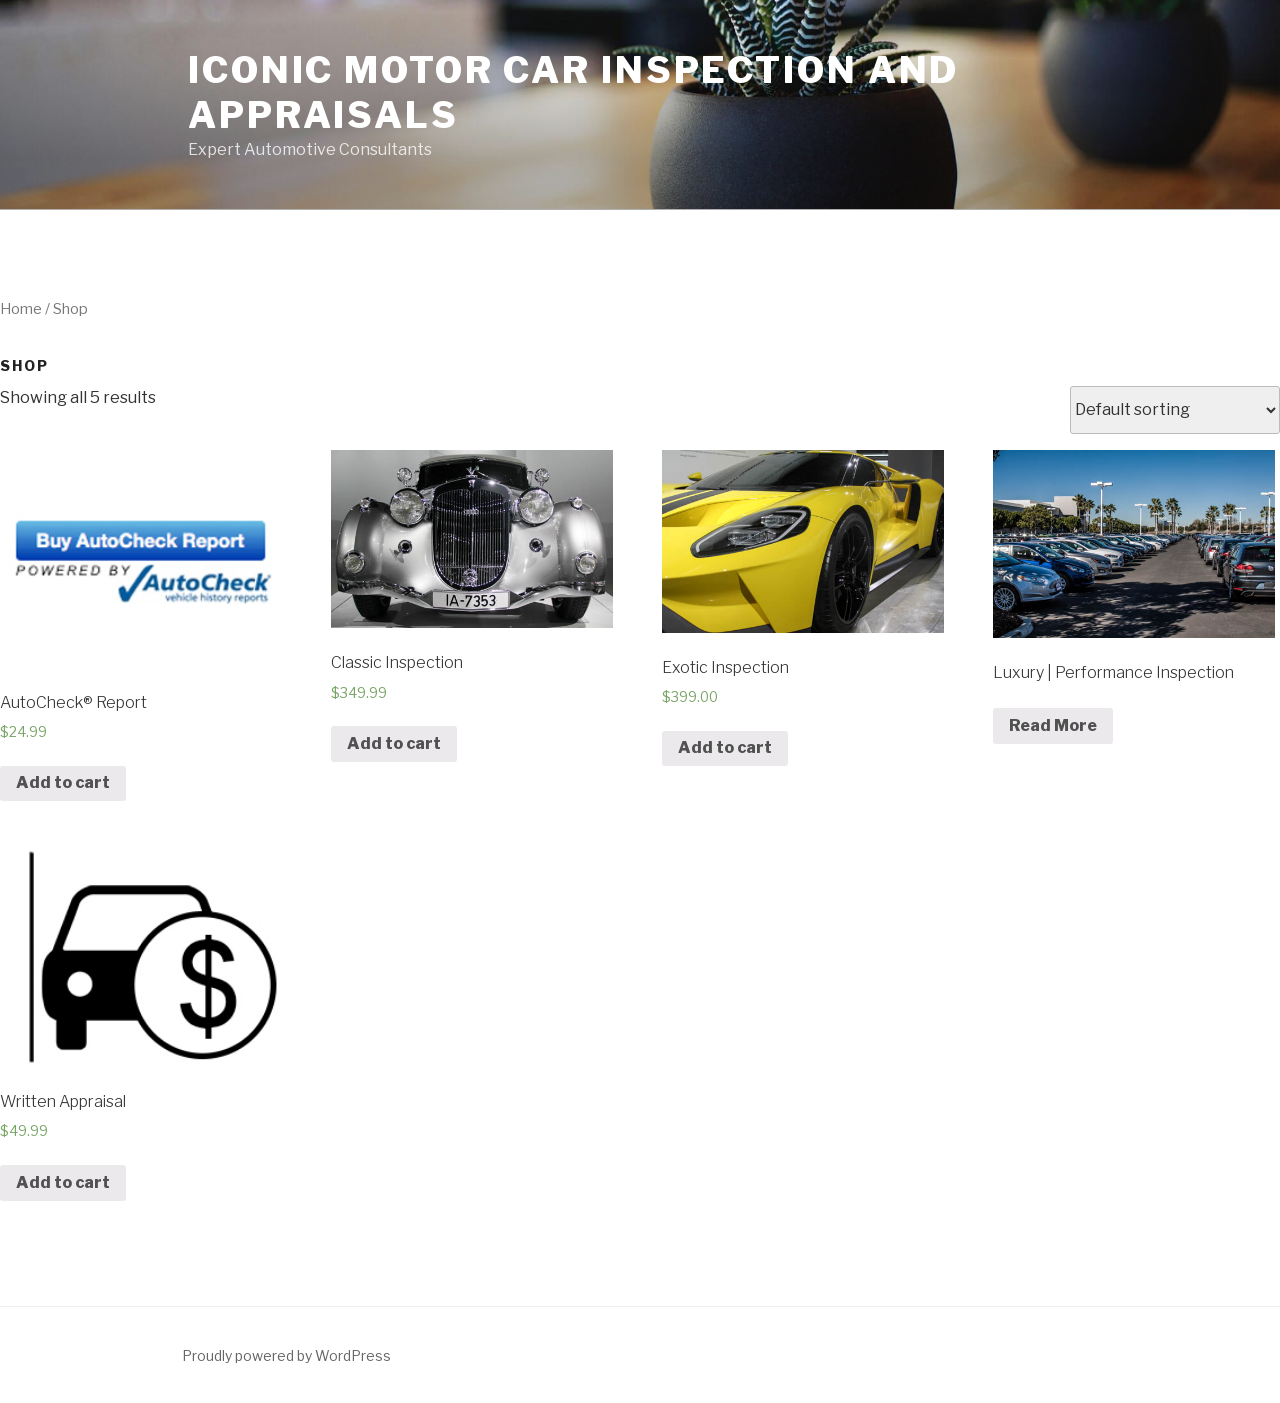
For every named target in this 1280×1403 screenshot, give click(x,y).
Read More (1053, 725)
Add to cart (63, 782)
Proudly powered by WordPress (286, 1355)
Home (21, 309)
